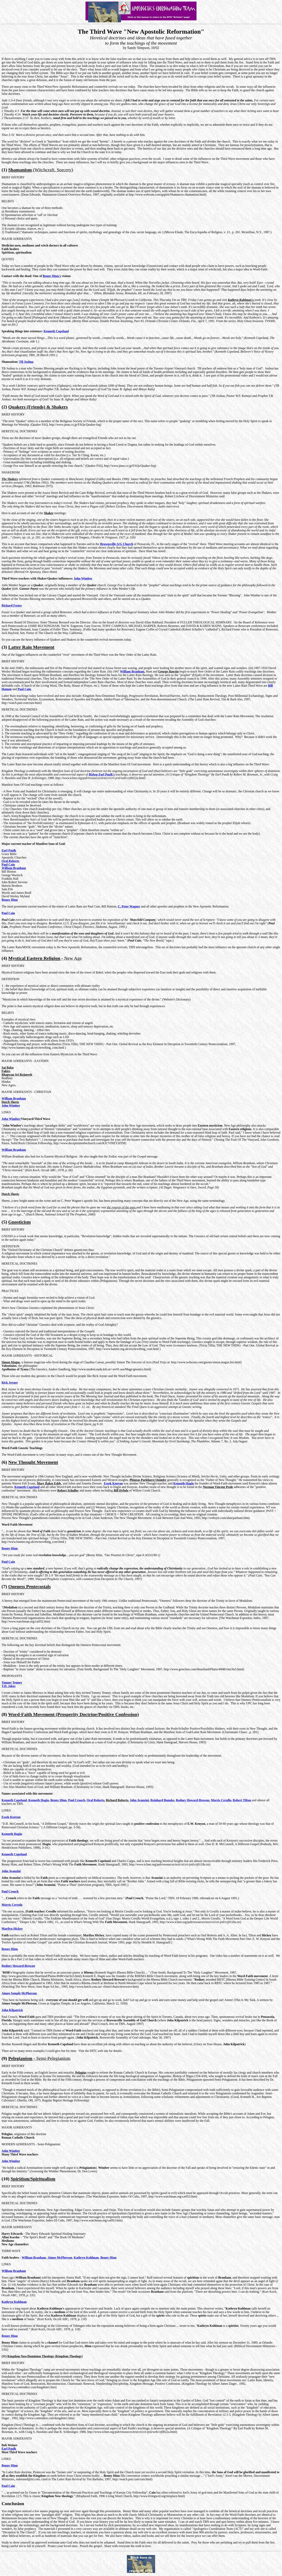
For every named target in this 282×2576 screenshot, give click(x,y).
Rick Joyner (10, 1382)
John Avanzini (139, 1800)
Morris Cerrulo (12, 1904)
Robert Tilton (242, 1800)
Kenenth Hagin (183, 1483)
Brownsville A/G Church (116, 544)
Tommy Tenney (12, 1682)
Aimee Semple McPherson (19, 1993)
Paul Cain (24, 689)
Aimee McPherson (59, 2257)
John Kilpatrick (12, 2010)
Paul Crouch (76, 1800)
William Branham (132, 671)
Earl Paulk (9, 850)
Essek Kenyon (113, 1483)
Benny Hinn (10, 899)
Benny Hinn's (52, 276)
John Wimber (83, 578)
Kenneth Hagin (38, 1800)
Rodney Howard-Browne (192, 1800)
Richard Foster (12, 605)
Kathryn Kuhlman (86, 2257)
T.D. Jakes (8, 1686)
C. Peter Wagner (129, 906)
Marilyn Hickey (12, 1928)
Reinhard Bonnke (162, 1800)
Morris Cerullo (221, 1800)
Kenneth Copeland (56, 331)
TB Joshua (26, 361)
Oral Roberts (10, 861)
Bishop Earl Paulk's (102, 774)
